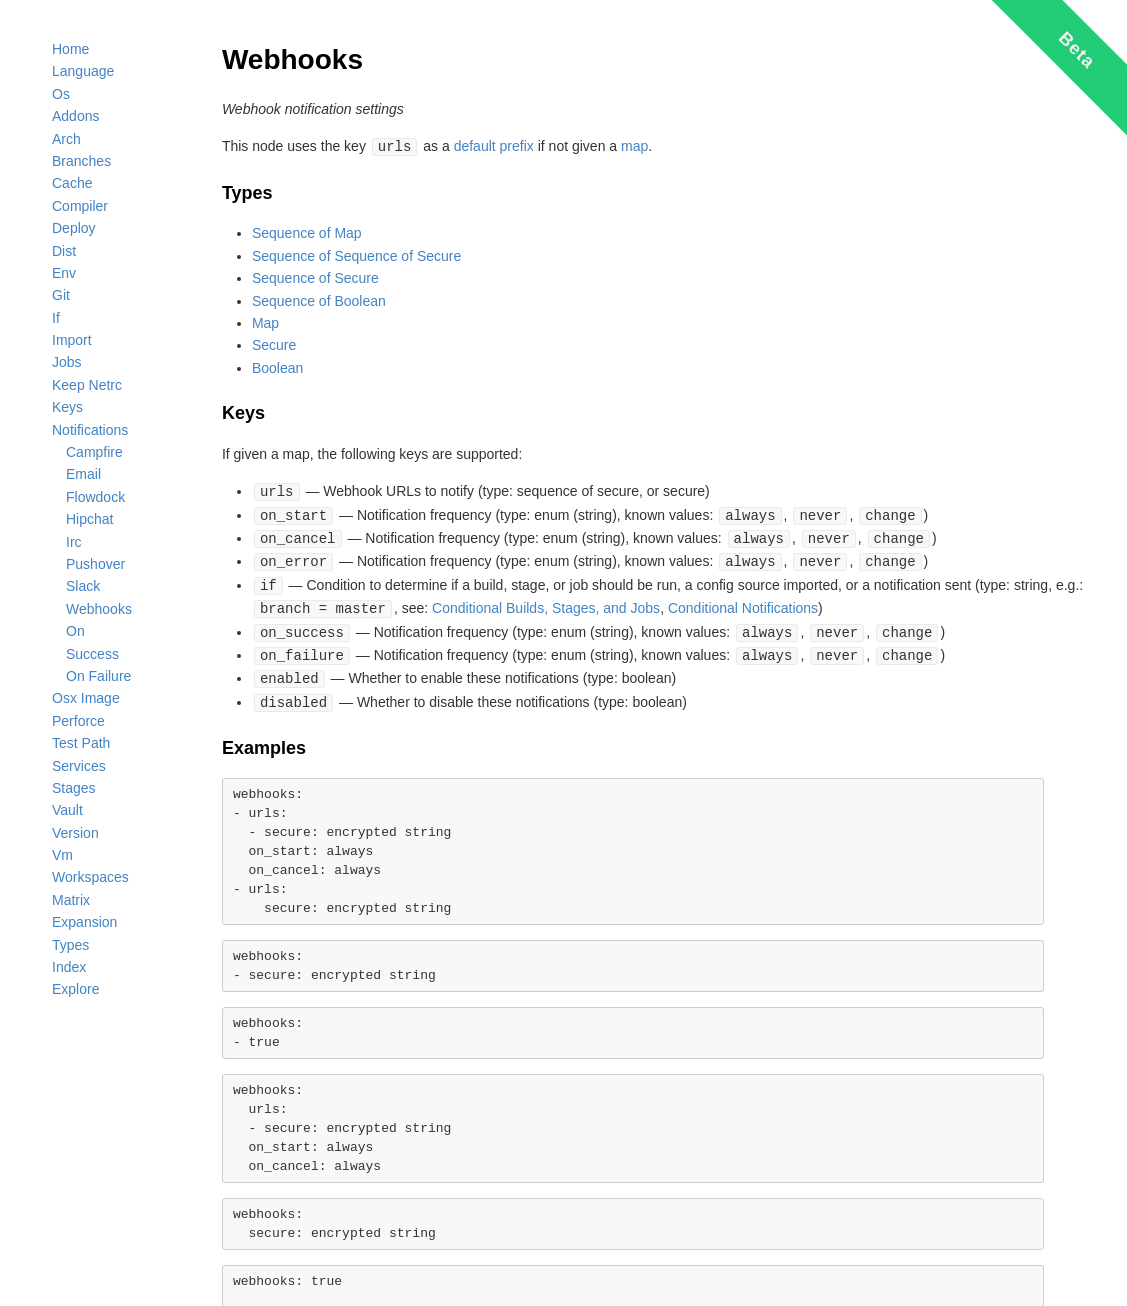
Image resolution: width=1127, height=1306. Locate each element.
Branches (81, 161)
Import (72, 340)
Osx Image (86, 698)
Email (83, 474)
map (634, 146)
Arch (66, 139)
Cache (72, 183)
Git (61, 295)
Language (83, 71)
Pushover (95, 564)
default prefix (494, 146)
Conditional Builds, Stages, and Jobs (546, 602)
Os (61, 94)
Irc (74, 542)
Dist (64, 251)
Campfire (94, 452)
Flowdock (95, 497)
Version (75, 833)
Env (64, 273)
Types (70, 945)
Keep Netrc (87, 385)
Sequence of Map (307, 232)
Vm (62, 855)
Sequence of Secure (315, 277)
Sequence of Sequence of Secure (356, 255)
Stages (74, 788)
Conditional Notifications (743, 602)
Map (265, 322)
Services (79, 766)
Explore (75, 989)
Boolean (277, 367)
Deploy (74, 228)
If (56, 318)
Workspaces (90, 877)
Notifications (90, 430)
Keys (67, 407)
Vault (67, 810)
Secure (274, 344)
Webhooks (99, 609)
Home (70, 49)
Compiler (80, 206)
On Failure (98, 676)
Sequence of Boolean (319, 300)
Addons (75, 116)
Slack (83, 586)
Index (69, 967)
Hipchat (89, 519)
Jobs (67, 362)
